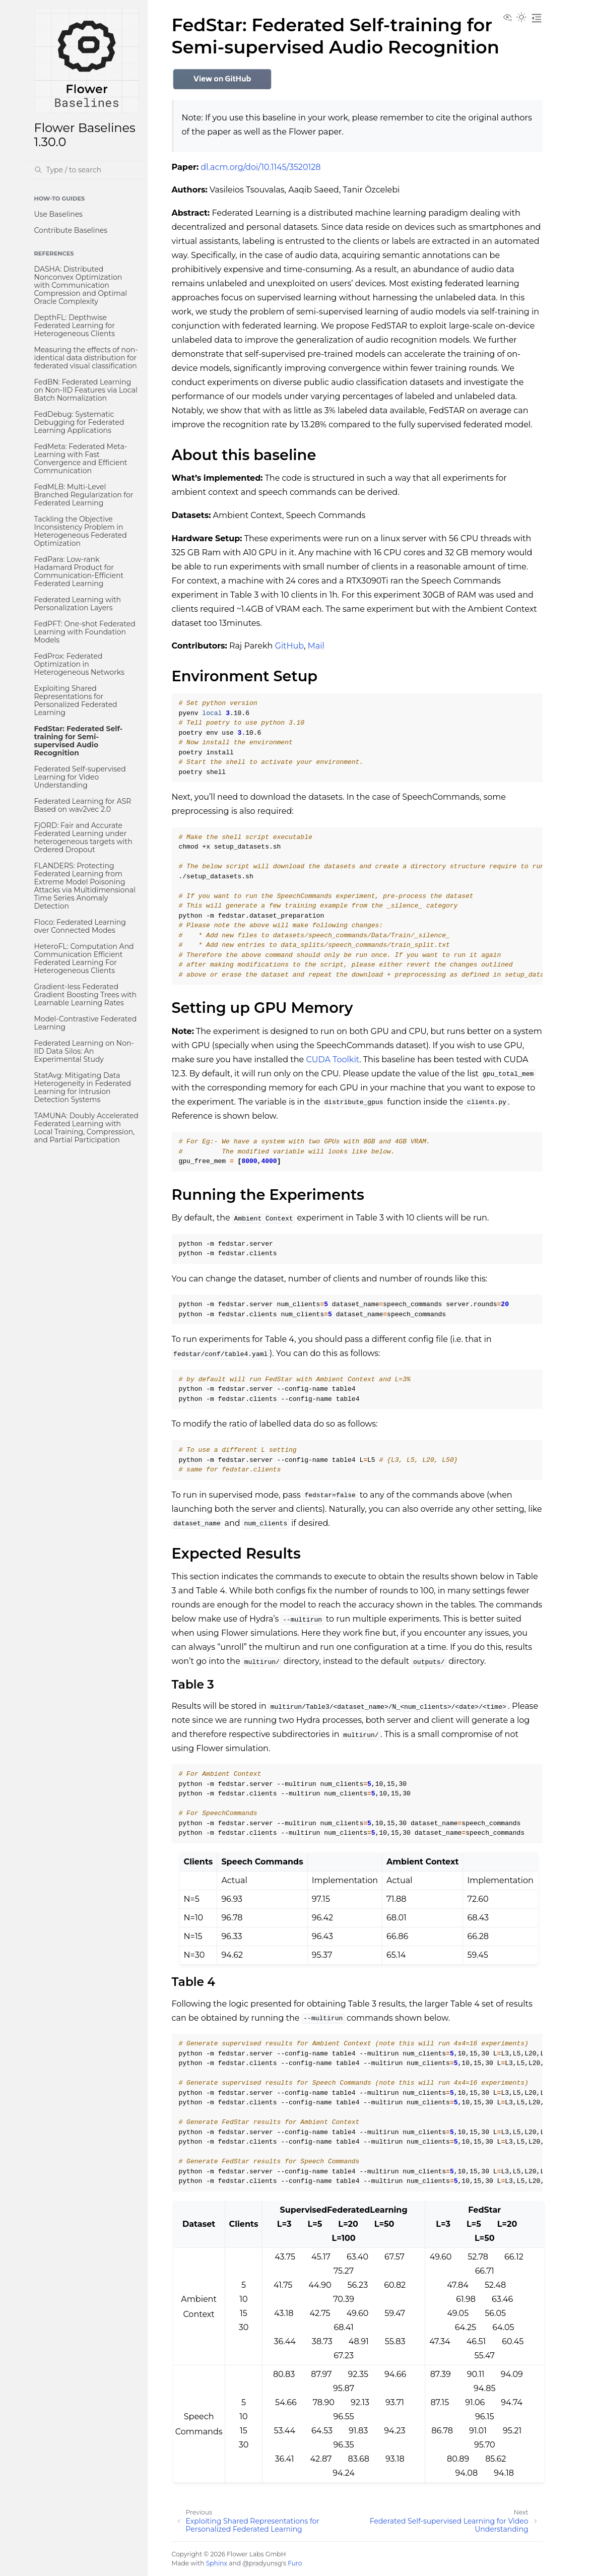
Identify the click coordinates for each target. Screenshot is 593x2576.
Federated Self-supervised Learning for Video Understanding (80, 777)
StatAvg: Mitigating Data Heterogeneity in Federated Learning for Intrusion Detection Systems (82, 1087)
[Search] (86, 170)
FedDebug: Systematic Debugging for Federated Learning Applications (79, 422)
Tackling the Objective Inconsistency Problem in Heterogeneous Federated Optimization (80, 531)
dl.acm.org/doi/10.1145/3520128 (260, 167)
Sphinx (216, 2563)
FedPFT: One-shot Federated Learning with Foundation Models (85, 632)
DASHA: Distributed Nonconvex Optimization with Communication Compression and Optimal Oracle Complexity (80, 285)
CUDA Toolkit (332, 1059)
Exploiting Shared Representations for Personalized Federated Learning (75, 700)
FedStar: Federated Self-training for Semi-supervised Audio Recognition (78, 740)
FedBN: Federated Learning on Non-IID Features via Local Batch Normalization (86, 390)
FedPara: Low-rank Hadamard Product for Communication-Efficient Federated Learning (79, 571)
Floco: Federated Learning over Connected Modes (80, 926)
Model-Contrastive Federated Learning (85, 1023)
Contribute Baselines (71, 230)
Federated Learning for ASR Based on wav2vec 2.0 (82, 805)
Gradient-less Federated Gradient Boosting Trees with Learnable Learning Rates (85, 994)
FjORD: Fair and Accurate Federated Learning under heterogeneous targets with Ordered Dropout (83, 837)
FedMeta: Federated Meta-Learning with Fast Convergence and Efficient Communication (80, 458)
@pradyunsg (262, 2563)
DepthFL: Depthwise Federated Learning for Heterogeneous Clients (74, 325)
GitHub (289, 646)
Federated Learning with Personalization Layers (77, 603)
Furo (295, 2563)
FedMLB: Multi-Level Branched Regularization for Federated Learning (84, 494)
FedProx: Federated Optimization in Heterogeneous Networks (79, 664)
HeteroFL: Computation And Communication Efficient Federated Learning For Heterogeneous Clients (84, 958)
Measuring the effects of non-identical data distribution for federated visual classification (86, 357)
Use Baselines (58, 214)
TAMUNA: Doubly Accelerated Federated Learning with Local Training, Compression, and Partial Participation (86, 1127)
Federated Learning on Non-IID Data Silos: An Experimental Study (84, 1051)
